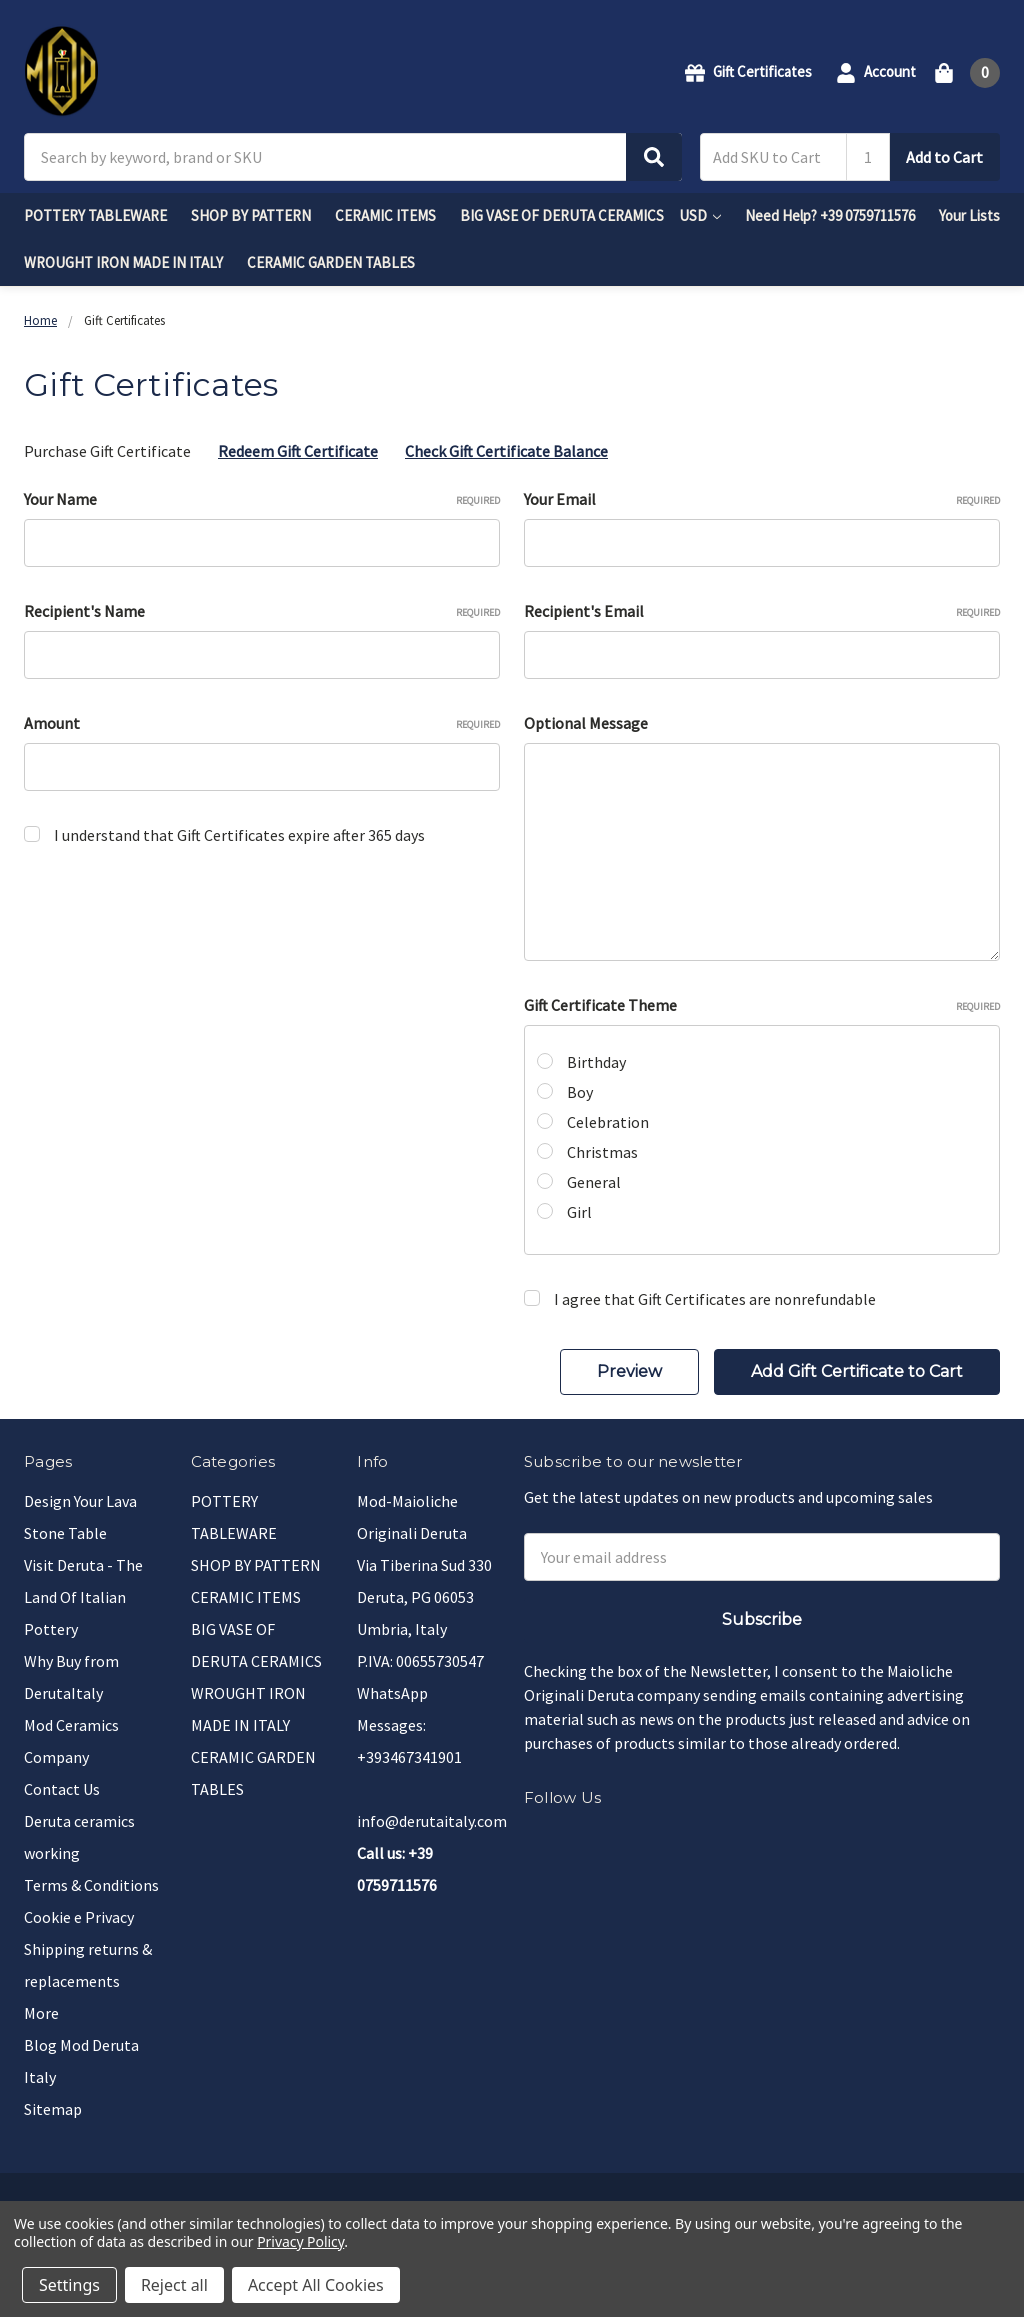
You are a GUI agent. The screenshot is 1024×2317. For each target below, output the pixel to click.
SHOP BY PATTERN (251, 215)
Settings (69, 2285)
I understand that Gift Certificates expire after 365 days (239, 835)
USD (700, 215)
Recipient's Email (762, 611)
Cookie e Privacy (79, 1917)
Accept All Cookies (316, 2285)
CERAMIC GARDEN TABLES (331, 262)
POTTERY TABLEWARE (95, 215)
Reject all (174, 2285)
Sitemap (53, 2109)
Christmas (602, 1152)
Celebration (608, 1122)
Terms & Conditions (91, 1885)
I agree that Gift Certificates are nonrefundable (715, 1299)
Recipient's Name (262, 611)
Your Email (762, 499)
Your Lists (969, 215)
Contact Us (62, 1789)
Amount (262, 723)
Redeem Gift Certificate (298, 451)
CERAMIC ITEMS (385, 215)
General (594, 1182)
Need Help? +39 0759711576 (830, 215)
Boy (580, 1092)
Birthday (596, 1062)
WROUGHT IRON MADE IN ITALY (123, 262)
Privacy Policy (300, 2241)
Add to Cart (944, 157)
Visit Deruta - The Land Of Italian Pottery (83, 1597)
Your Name (262, 499)
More (41, 2013)
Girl (579, 1212)
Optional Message (586, 723)
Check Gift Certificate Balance (506, 451)
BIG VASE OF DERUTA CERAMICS (562, 215)
